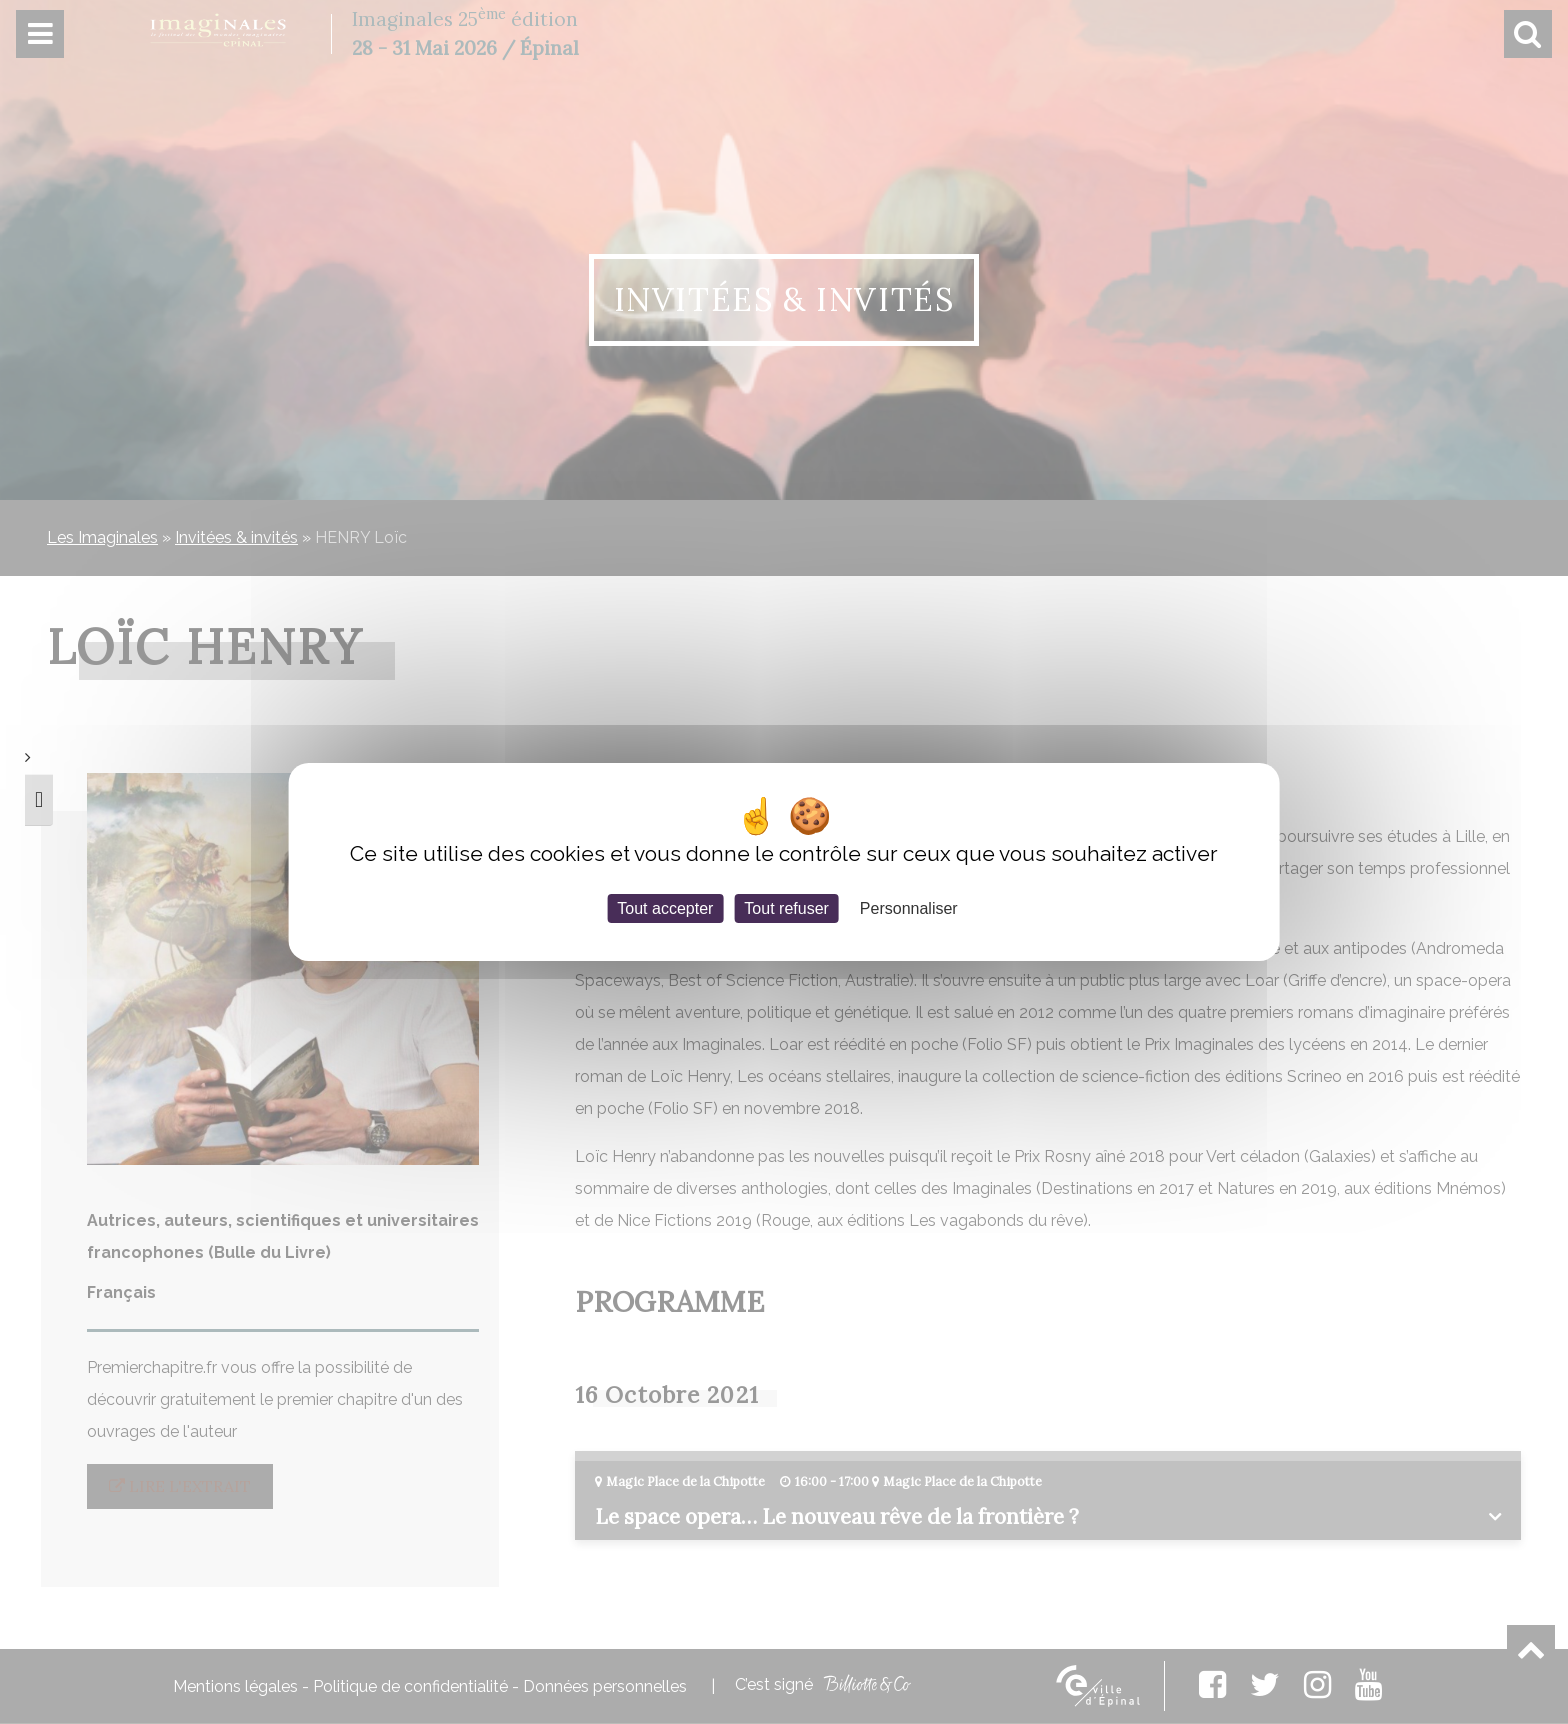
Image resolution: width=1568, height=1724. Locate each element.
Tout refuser (786, 908)
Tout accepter (665, 908)
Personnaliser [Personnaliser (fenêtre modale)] (909, 908)
